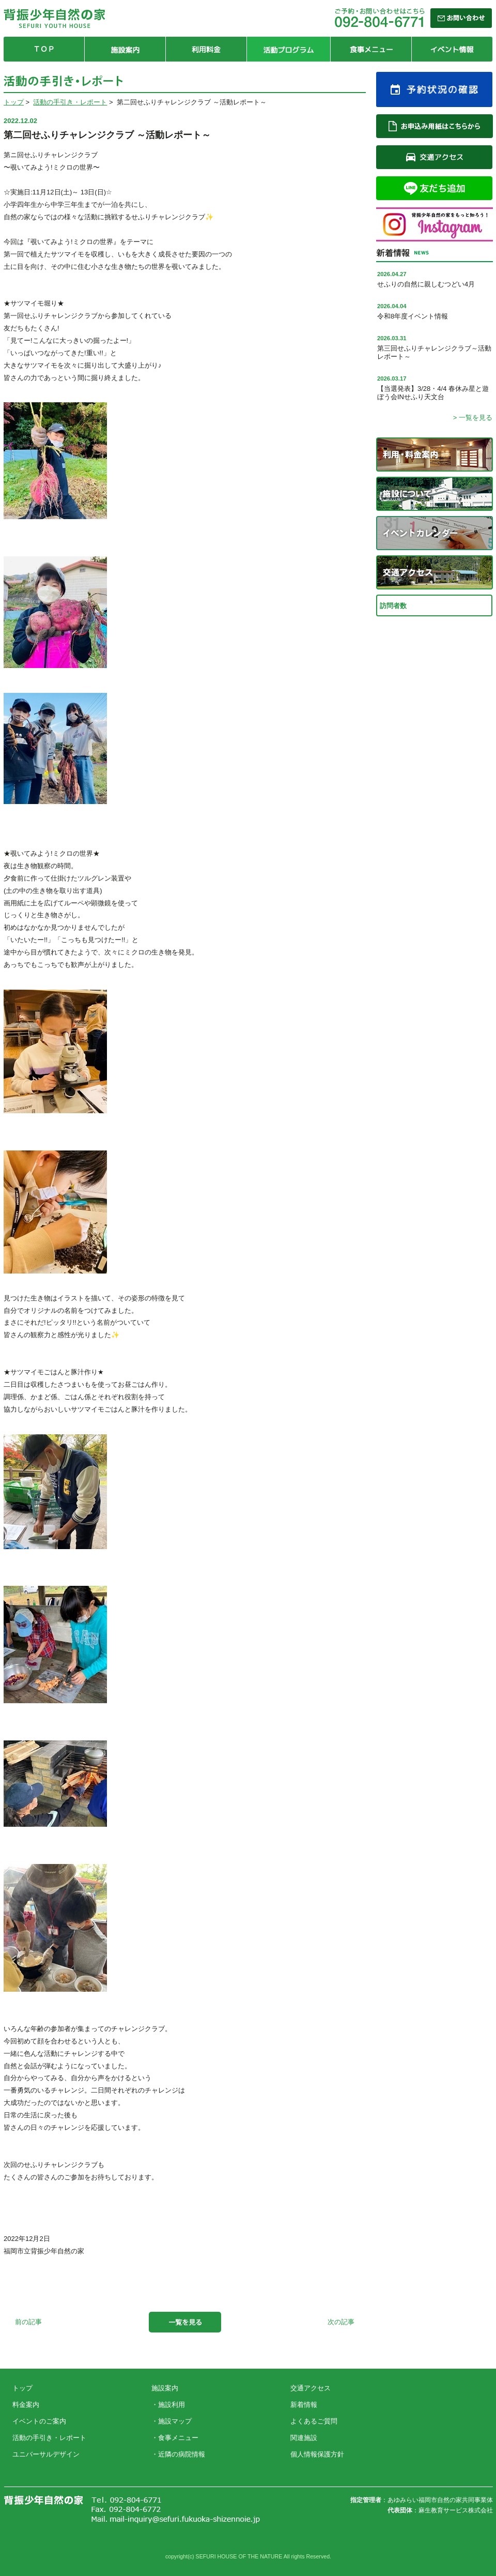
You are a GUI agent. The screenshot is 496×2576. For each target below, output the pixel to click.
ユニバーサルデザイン (46, 2454)
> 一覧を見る (472, 417)
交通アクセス (310, 2388)
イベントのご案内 (39, 2421)
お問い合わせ (432, 2396)
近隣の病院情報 (181, 2454)
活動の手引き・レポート (70, 102)
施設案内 (164, 2388)
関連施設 (303, 2438)
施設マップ (175, 2421)
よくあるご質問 (313, 2421)
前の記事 (28, 2322)
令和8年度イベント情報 (412, 316)
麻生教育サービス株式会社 (456, 2510)
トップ (14, 102)
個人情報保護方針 (317, 2454)
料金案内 (25, 2404)
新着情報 (303, 2404)
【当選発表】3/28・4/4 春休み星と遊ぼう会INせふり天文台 (433, 393)
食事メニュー (178, 2438)
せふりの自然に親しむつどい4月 (426, 284)
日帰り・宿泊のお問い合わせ (432, 2424)
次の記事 (341, 2322)
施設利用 (171, 2404)
